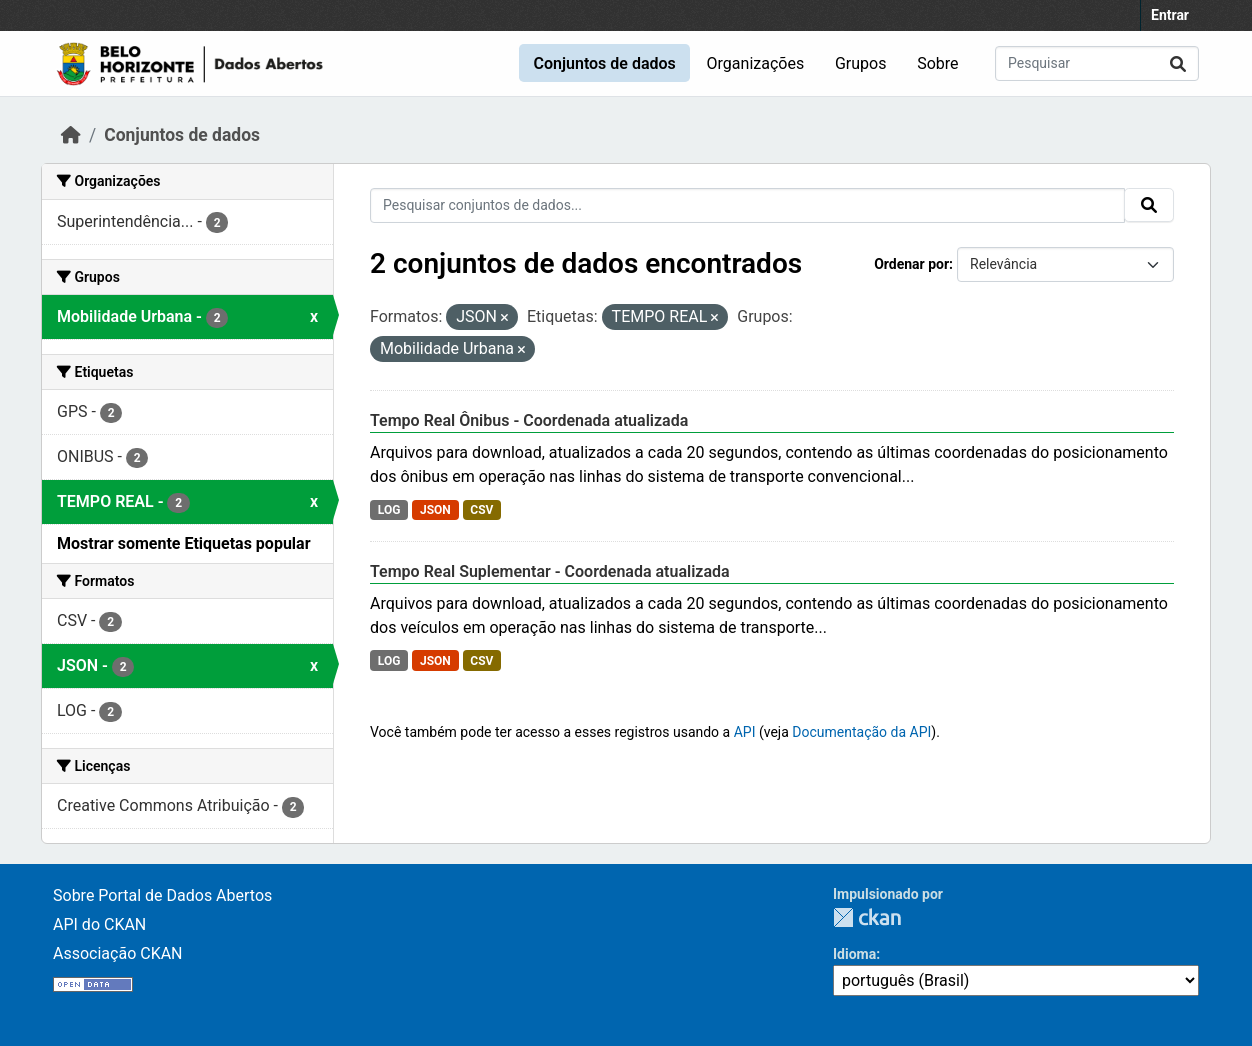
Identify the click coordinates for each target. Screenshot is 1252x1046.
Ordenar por (911, 264)
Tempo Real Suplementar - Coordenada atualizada (550, 571)
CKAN (867, 917)
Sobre (937, 63)
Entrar (1170, 15)
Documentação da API (861, 732)
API (745, 732)
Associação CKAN (118, 953)
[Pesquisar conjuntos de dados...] (1097, 63)
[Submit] (1178, 63)
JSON (435, 510)
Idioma (854, 954)
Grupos (861, 63)
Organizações (756, 63)
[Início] (71, 135)
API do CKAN (99, 924)
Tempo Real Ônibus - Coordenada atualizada (529, 420)
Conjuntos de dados (604, 63)
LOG (389, 510)
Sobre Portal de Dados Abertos (162, 895)
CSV (481, 510)
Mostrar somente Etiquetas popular (184, 543)
